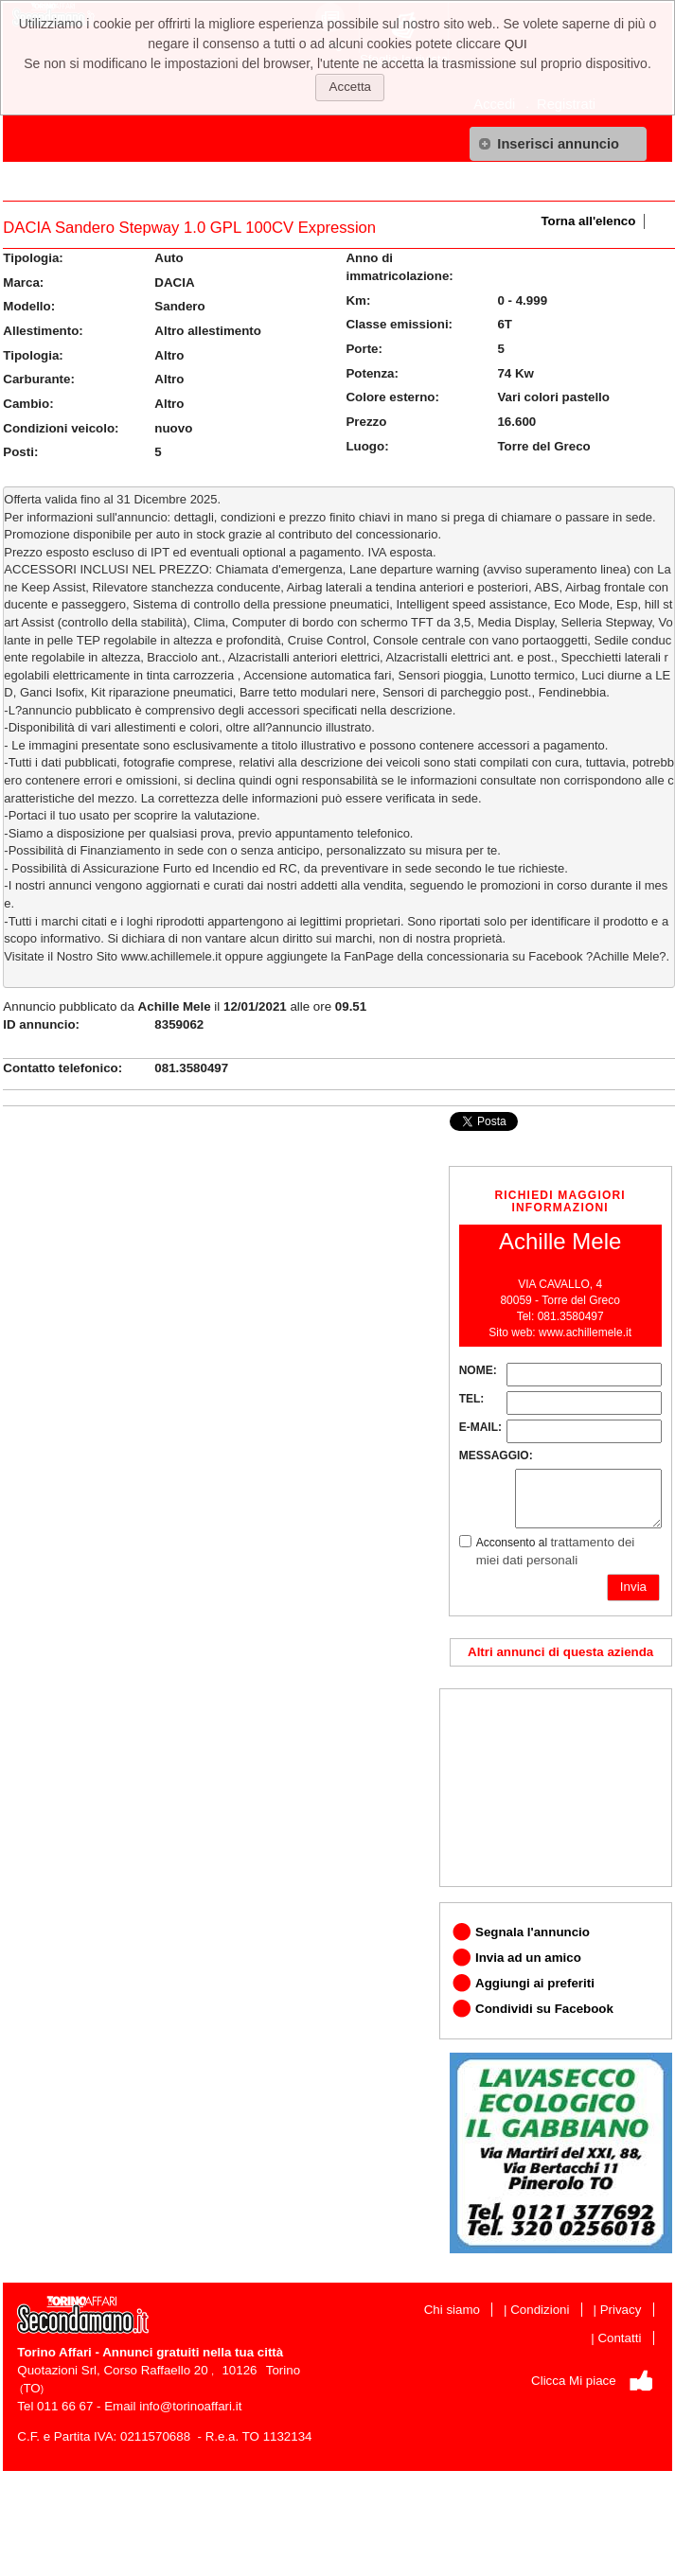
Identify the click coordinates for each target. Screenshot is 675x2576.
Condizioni (539, 2310)
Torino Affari (54, 2352)
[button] (558, 144)
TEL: (472, 1398)
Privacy (621, 2310)
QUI (516, 44)
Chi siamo (452, 2310)
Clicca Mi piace (573, 2380)
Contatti (619, 2338)
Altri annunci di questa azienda (560, 1652)
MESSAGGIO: (496, 1455)
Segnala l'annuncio (532, 1932)
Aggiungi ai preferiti (535, 1983)
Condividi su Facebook (544, 2009)
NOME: (478, 1370)
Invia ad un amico (528, 1957)
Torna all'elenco (588, 221)
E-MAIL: (480, 1427)
